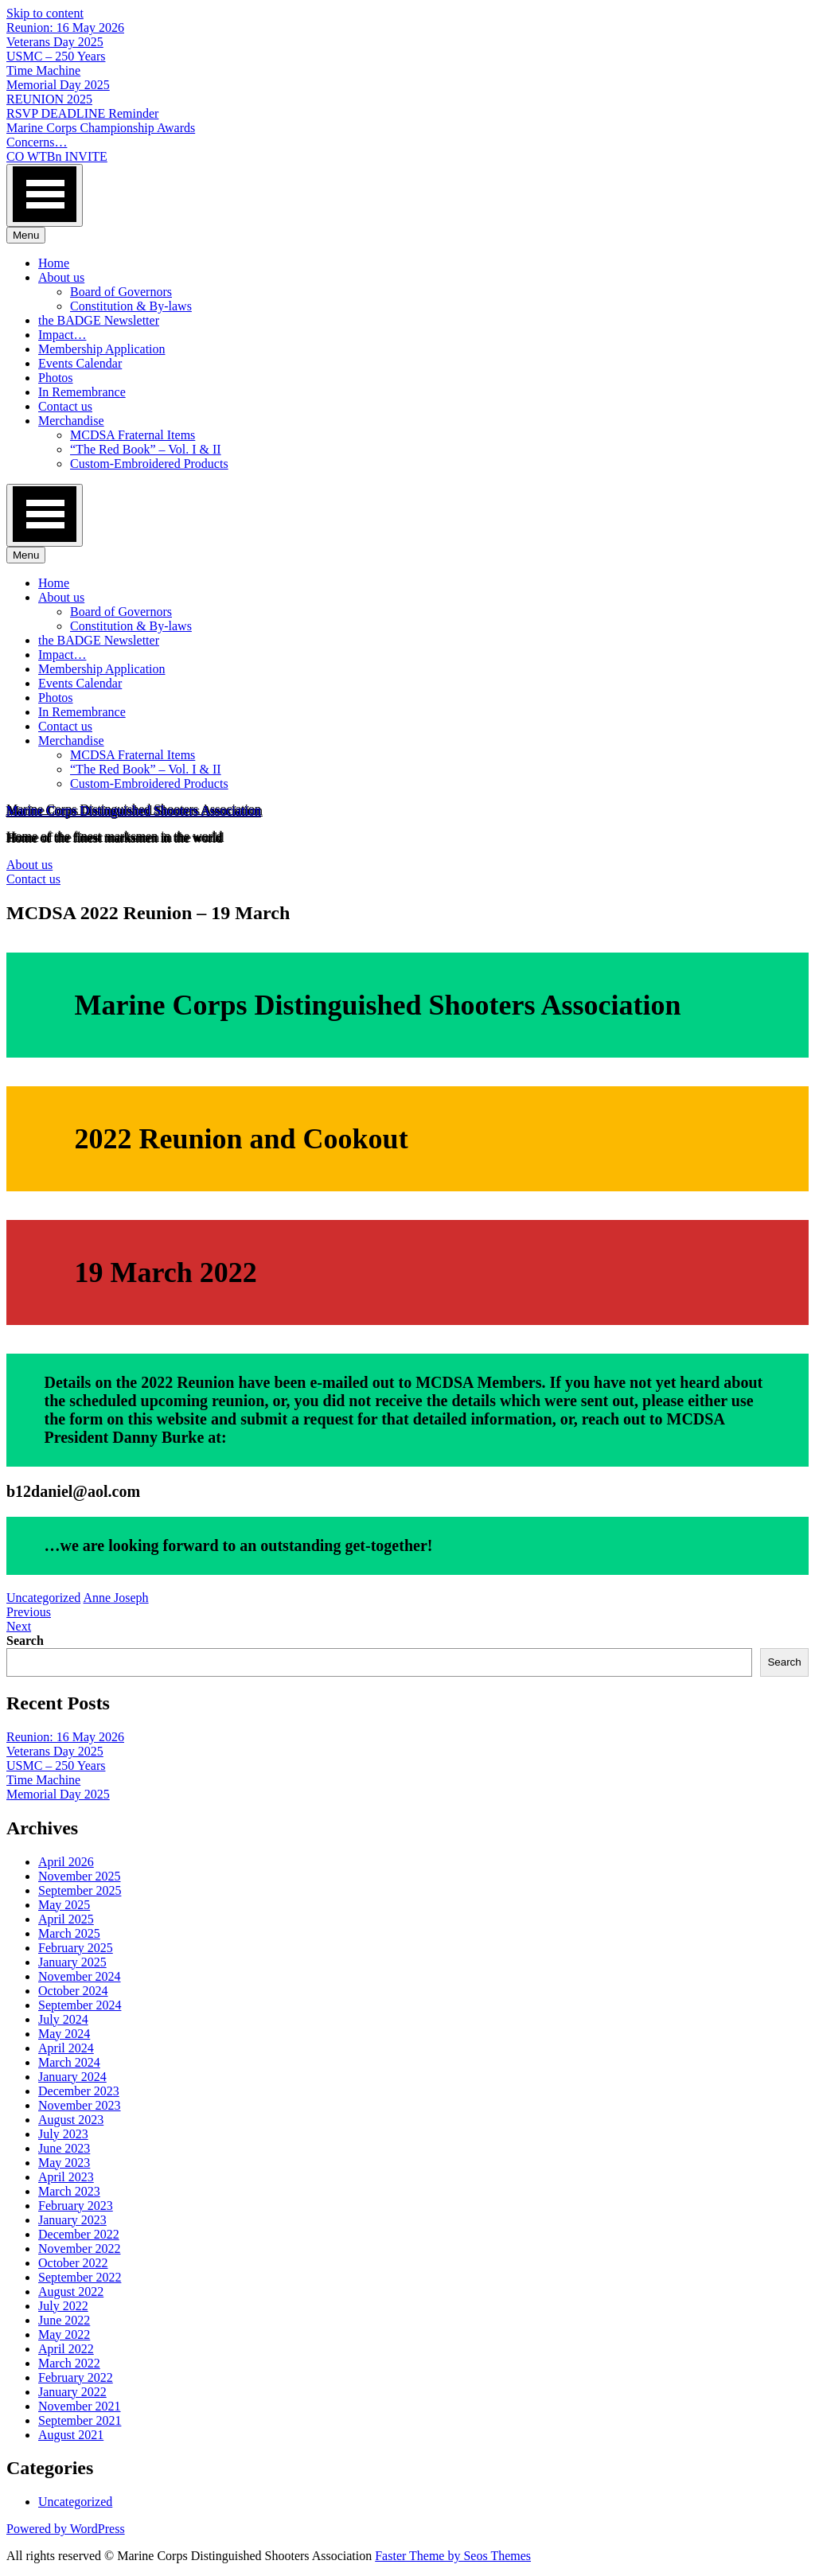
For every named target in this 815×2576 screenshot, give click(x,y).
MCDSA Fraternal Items (132, 435)
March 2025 (69, 1933)
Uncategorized (43, 1597)
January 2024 (72, 2076)
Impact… (62, 334)
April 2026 (66, 1862)
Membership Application (102, 349)
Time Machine (43, 70)
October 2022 (73, 2263)
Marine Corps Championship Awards (100, 127)
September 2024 (79, 2005)
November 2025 (79, 1876)
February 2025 (75, 1947)
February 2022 (75, 2377)
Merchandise (71, 420)
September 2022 (79, 2277)
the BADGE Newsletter (98, 320)
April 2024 (66, 2048)
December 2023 (78, 2091)
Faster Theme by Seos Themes (453, 2555)
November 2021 (79, 2406)
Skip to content (45, 13)
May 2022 (64, 2334)
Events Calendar (80, 363)
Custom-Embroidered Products (149, 463)
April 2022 (66, 2349)
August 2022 (70, 2291)
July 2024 (63, 2019)
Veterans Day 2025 (54, 42)
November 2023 (79, 2105)
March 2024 (69, 2062)
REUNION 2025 (49, 99)
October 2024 (73, 1990)
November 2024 (79, 1976)
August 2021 (70, 2435)
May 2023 (64, 2162)
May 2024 (64, 2033)
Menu (26, 235)
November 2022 (79, 2248)
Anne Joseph (115, 1597)
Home (53, 263)
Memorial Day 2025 (58, 85)
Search (25, 1640)
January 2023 (72, 2220)
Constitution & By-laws (131, 306)
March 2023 (69, 2191)
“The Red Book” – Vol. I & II (145, 449)
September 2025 (79, 1890)
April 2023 (66, 2177)
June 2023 (64, 2148)
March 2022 (69, 2363)
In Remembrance (82, 392)
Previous (28, 1612)
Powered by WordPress (65, 2528)
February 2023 (75, 2205)
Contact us (65, 406)
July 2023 (63, 2134)
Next (18, 1626)
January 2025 (72, 1962)
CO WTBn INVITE (56, 156)
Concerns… (36, 142)
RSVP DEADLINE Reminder (82, 113)
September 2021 (79, 2420)
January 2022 (72, 2392)
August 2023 (70, 2119)
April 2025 (66, 1919)
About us (61, 277)
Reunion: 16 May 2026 (65, 27)
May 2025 (64, 1905)
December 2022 (78, 2234)
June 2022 (64, 2320)
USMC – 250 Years (55, 56)
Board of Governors (121, 291)
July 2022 (63, 2306)
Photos (55, 377)
